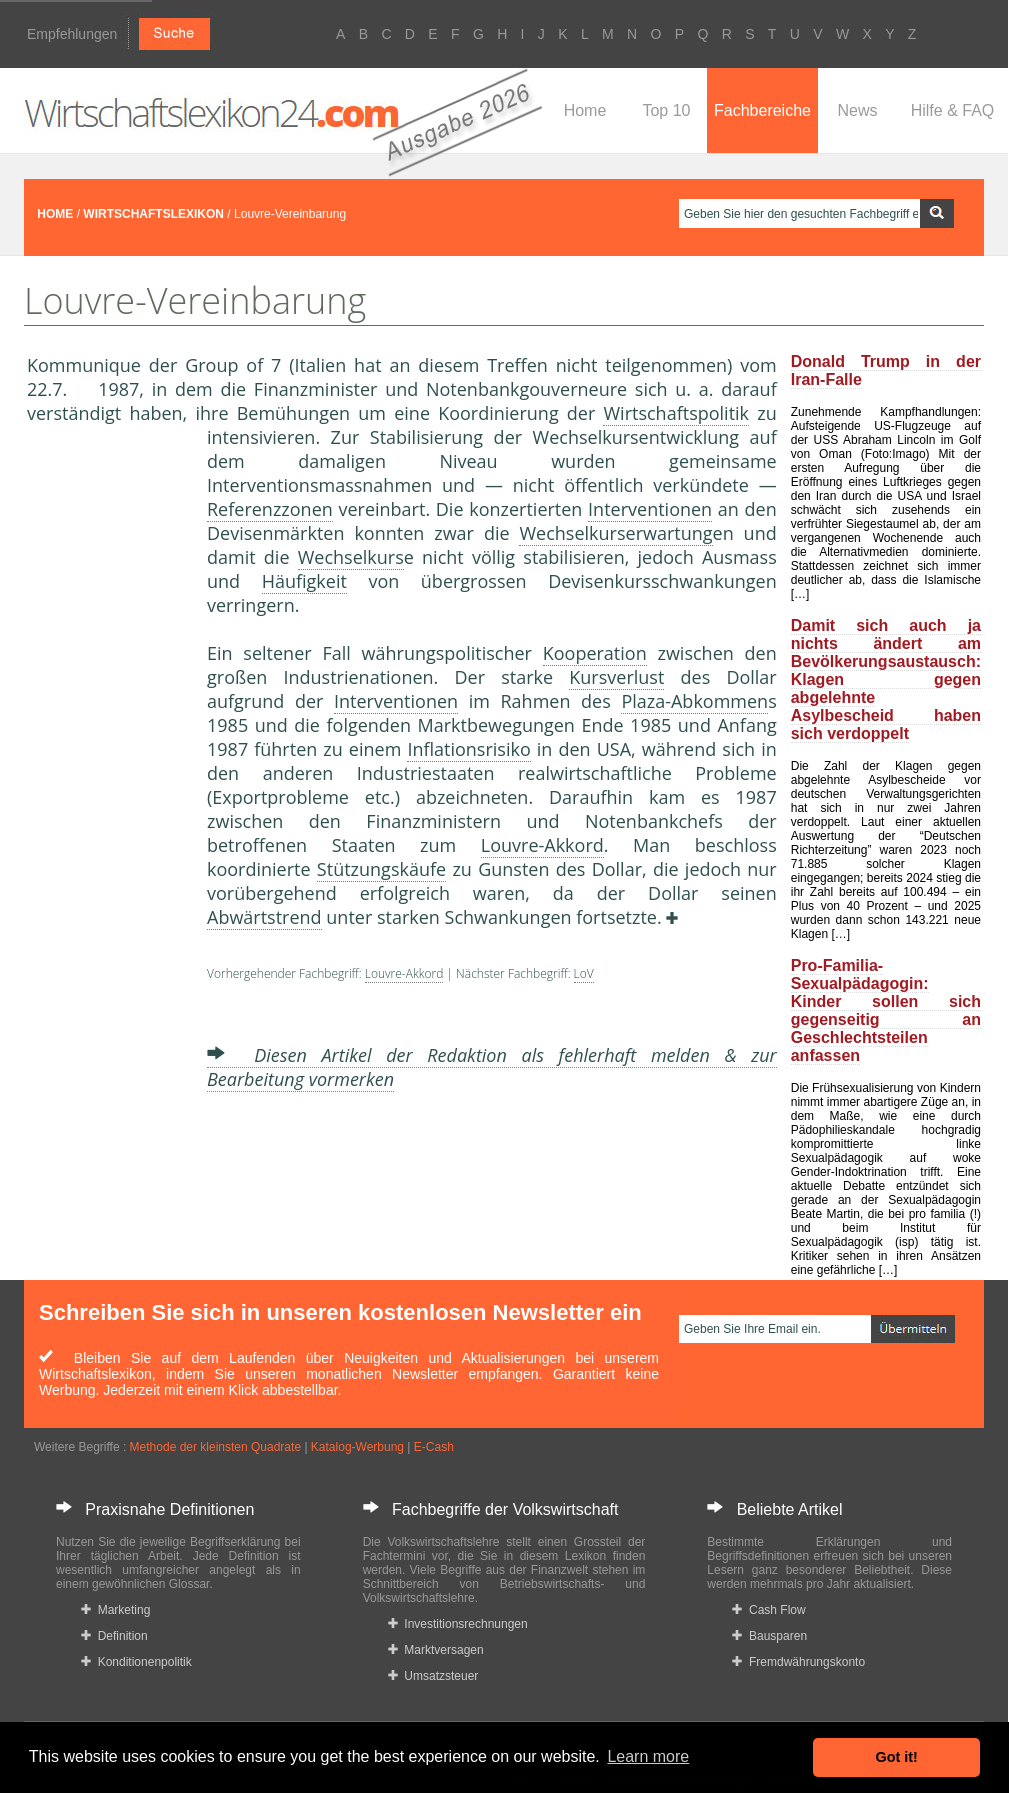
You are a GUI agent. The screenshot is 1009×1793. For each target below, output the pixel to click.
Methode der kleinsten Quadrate (215, 1447)
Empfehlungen (72, 34)
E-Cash (434, 1447)
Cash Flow (768, 1610)
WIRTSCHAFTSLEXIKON (153, 214)
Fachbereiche (762, 110)
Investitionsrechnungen (458, 1624)
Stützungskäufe (381, 869)
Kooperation (595, 653)
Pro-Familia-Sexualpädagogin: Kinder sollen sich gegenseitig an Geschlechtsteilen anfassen (886, 1010)
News (857, 110)
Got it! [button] (897, 1757)
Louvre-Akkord (542, 845)
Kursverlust (616, 677)
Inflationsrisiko (468, 749)
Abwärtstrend (264, 917)
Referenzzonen (270, 509)
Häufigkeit (304, 581)
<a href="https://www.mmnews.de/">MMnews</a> (107, 758)
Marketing (115, 1610)
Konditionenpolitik (136, 1662)
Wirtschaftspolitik (676, 413)
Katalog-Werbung (357, 1447)
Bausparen (769, 1636)
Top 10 (666, 110)
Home (585, 110)
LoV (584, 973)
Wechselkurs (351, 557)
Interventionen (650, 509)
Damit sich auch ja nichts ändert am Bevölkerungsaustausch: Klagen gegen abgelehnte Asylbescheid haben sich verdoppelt (886, 679)
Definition (114, 1636)
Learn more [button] (648, 1756)
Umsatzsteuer (433, 1676)
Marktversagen (436, 1650)
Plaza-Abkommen (694, 701)
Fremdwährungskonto (798, 1662)
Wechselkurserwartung (615, 533)
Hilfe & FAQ (953, 110)
